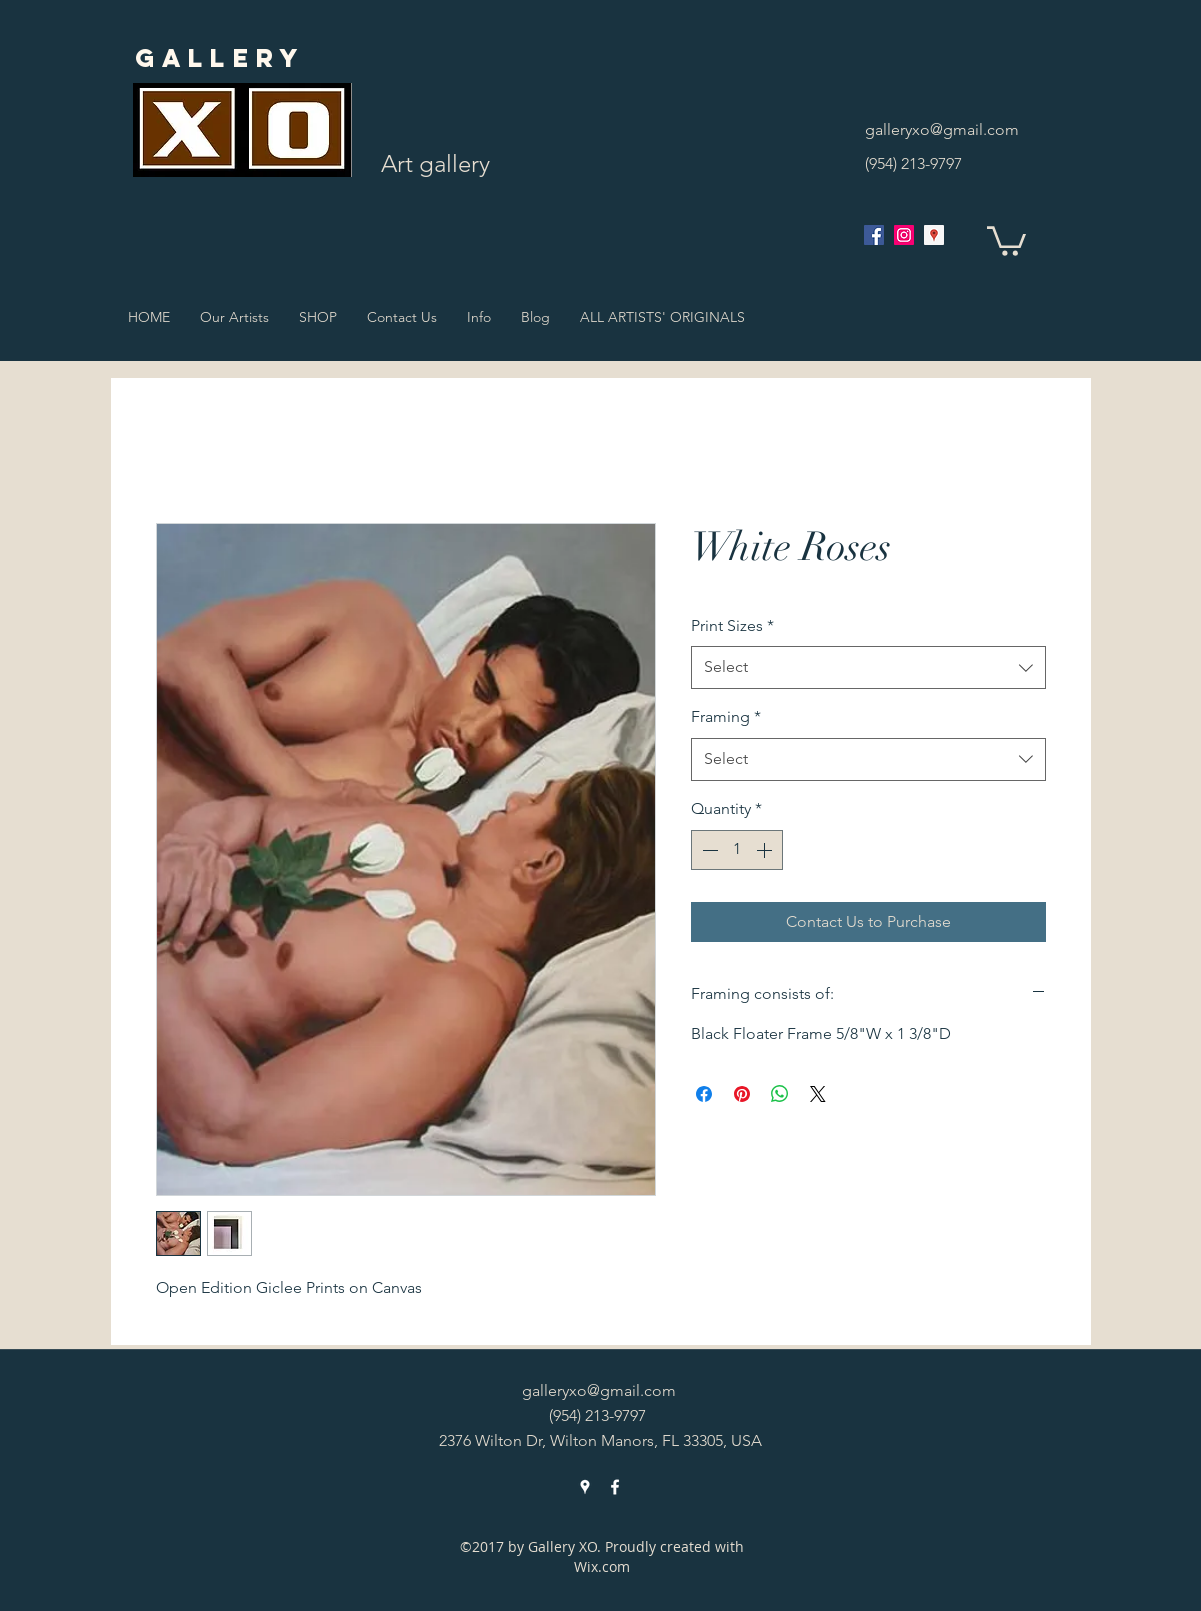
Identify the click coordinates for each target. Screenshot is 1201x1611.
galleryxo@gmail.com (942, 129)
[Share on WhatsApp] (780, 1094)
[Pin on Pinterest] (742, 1094)
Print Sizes (732, 625)
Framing (726, 716)
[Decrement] (708, 850)
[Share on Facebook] (704, 1094)
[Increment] (766, 850)
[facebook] (874, 235)
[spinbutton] (737, 850)
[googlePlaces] (934, 235)
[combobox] (868, 667)
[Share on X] (818, 1094)
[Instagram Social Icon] (904, 235)
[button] (1006, 239)
